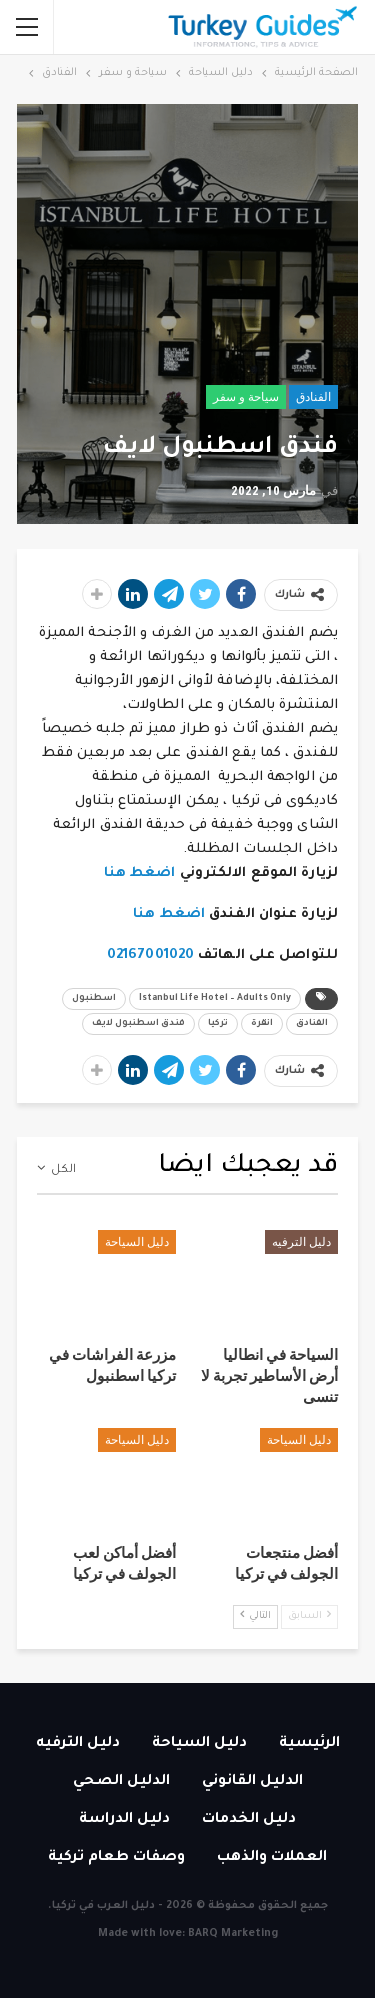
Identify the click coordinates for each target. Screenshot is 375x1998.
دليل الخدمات (249, 1820)
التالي (255, 1615)
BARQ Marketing (233, 1934)
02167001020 (150, 955)
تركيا (218, 1024)
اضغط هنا (140, 873)
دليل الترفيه (301, 1242)
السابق (309, 1615)
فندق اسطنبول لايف (138, 1024)
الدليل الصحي (121, 1782)
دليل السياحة (137, 1242)
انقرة (262, 1024)
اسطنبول (94, 999)
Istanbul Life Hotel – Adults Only (215, 999)
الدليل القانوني (252, 1782)
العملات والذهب (272, 1858)
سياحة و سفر (246, 397)
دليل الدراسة (124, 1820)
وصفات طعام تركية (116, 1858)
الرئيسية (309, 1744)
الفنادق (313, 397)
